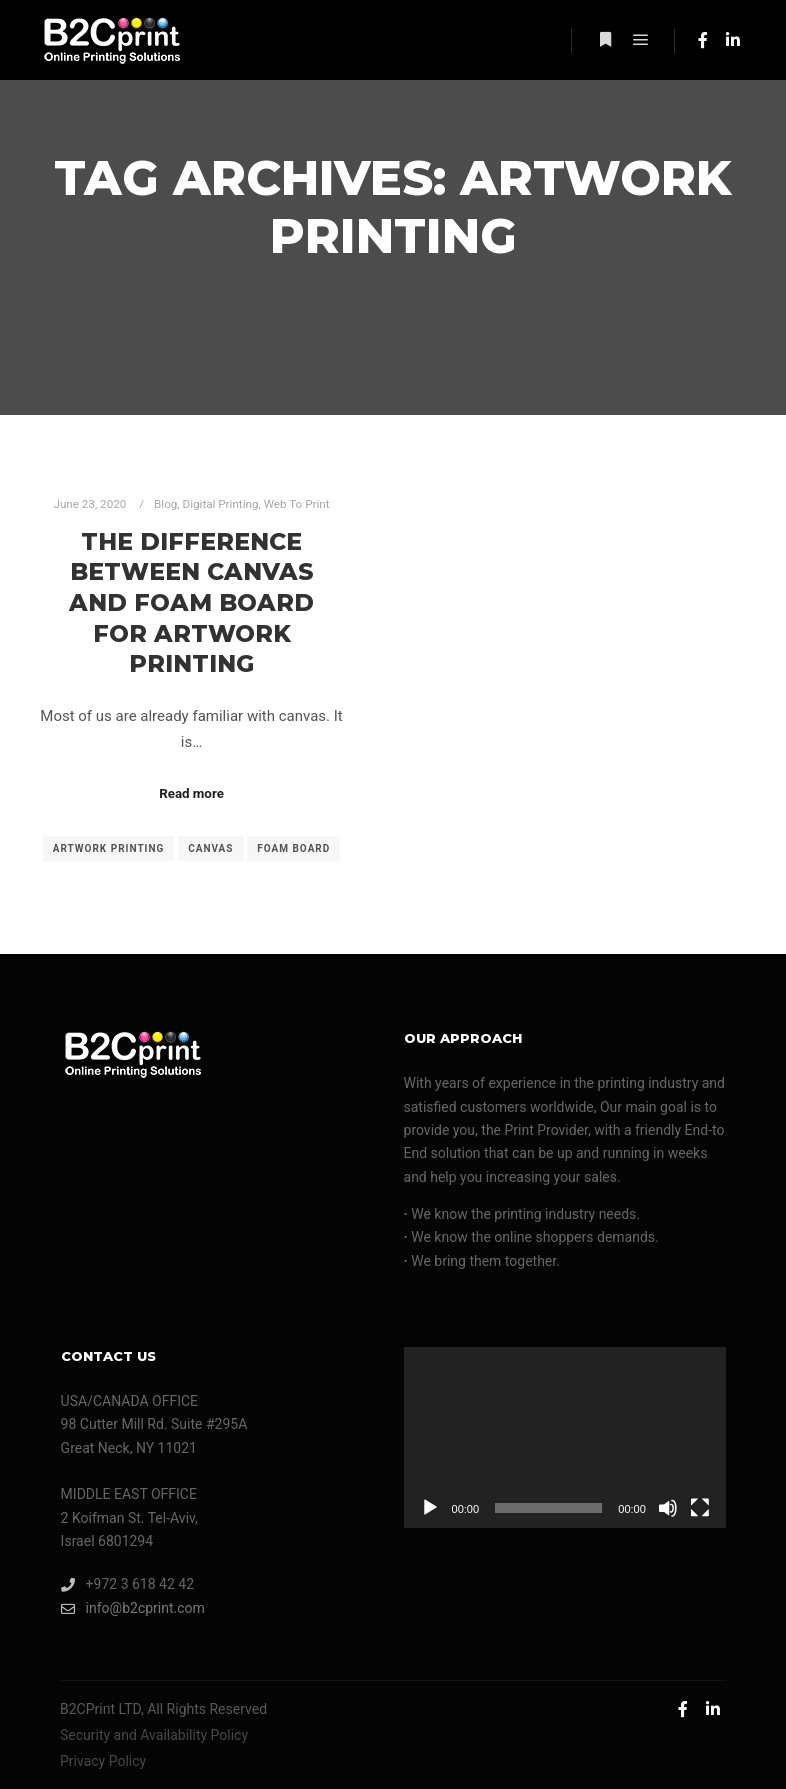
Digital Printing (221, 504)
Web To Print (297, 504)
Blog (165, 504)
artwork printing (109, 848)
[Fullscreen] (700, 1508)
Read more (191, 793)
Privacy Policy (103, 1761)
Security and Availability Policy (154, 1735)
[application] (565, 1437)
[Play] (430, 1508)
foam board (293, 848)
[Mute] (668, 1508)
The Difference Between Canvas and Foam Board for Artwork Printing (191, 602)
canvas (210, 848)
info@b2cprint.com (133, 1608)
